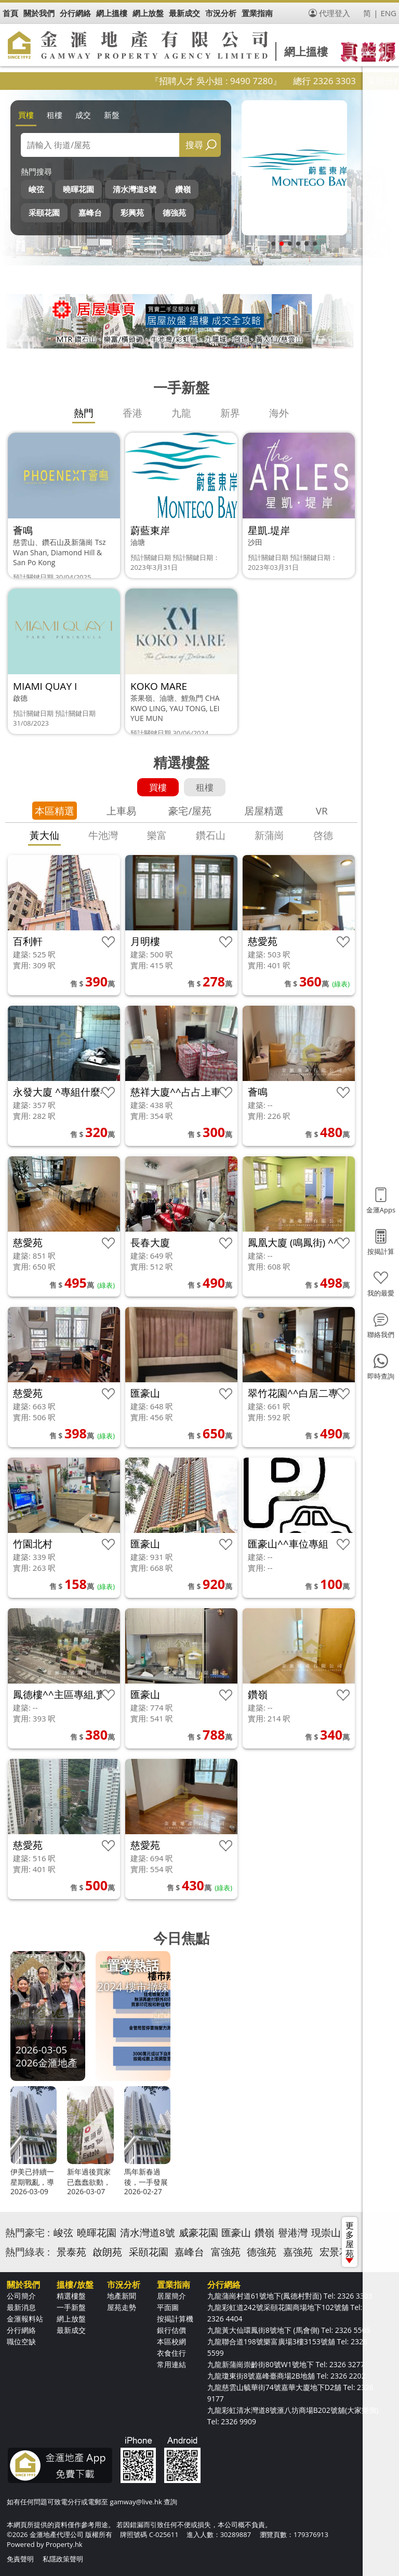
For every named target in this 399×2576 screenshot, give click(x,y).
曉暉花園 (78, 189)
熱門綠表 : (27, 2252)
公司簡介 (21, 2296)
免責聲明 (20, 2559)
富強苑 (226, 2252)
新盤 (111, 115)
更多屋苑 (349, 2241)
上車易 (121, 811)
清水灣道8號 (134, 189)
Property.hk (64, 2544)
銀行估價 (171, 2330)
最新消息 (21, 2307)
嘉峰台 (90, 212)
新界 (230, 413)
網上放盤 (71, 2319)
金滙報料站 (25, 2319)
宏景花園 (339, 2252)
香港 (132, 413)
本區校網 (171, 2341)
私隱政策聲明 (63, 2559)
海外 (279, 413)
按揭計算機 (175, 2319)
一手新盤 (71, 2307)
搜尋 (194, 145)
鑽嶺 (183, 189)
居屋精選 (264, 811)
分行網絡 (21, 2330)
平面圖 (168, 2307)
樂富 (157, 835)
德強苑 (174, 212)
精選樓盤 (71, 2296)
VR (322, 811)
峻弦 (36, 189)
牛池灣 (103, 835)
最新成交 (71, 2330)
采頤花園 (44, 212)
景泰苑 (71, 2252)
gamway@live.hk (136, 2501)
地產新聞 (121, 2296)
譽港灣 (293, 2232)
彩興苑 (132, 212)
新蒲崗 (269, 835)
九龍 (181, 413)
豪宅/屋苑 (189, 811)
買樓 (26, 115)
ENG (388, 13)
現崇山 (326, 2232)
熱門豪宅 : (27, 2232)
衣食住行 (171, 2353)
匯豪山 (236, 2232)
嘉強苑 (298, 2252)
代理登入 (334, 13)
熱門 (84, 413)
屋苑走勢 (121, 2307)
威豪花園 (198, 2232)
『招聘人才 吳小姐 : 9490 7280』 (244, 81)
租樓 (54, 115)
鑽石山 (210, 835)
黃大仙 (44, 835)
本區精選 (54, 811)
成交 (83, 115)
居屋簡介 (171, 2296)
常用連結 (171, 2364)
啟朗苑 (107, 2252)
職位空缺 (21, 2341)
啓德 (323, 835)
